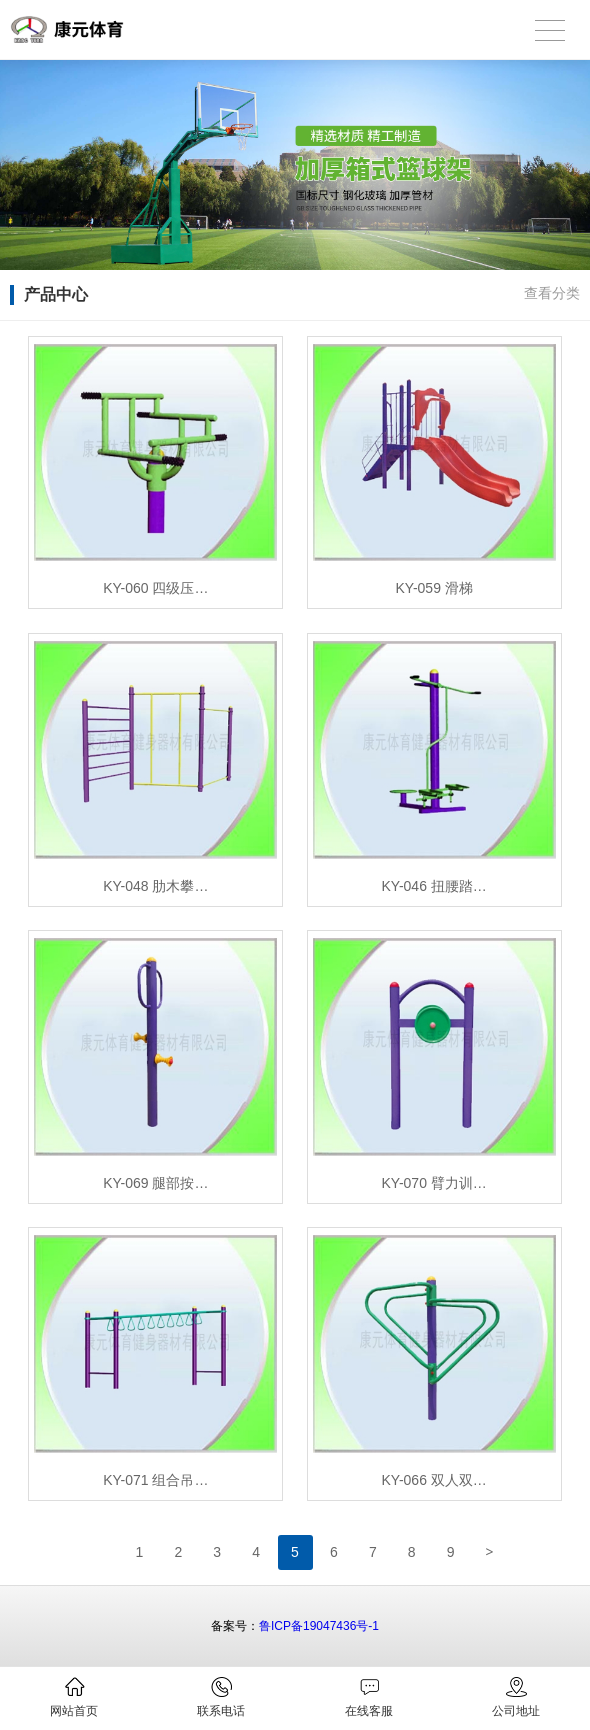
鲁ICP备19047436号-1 (319, 1626)
